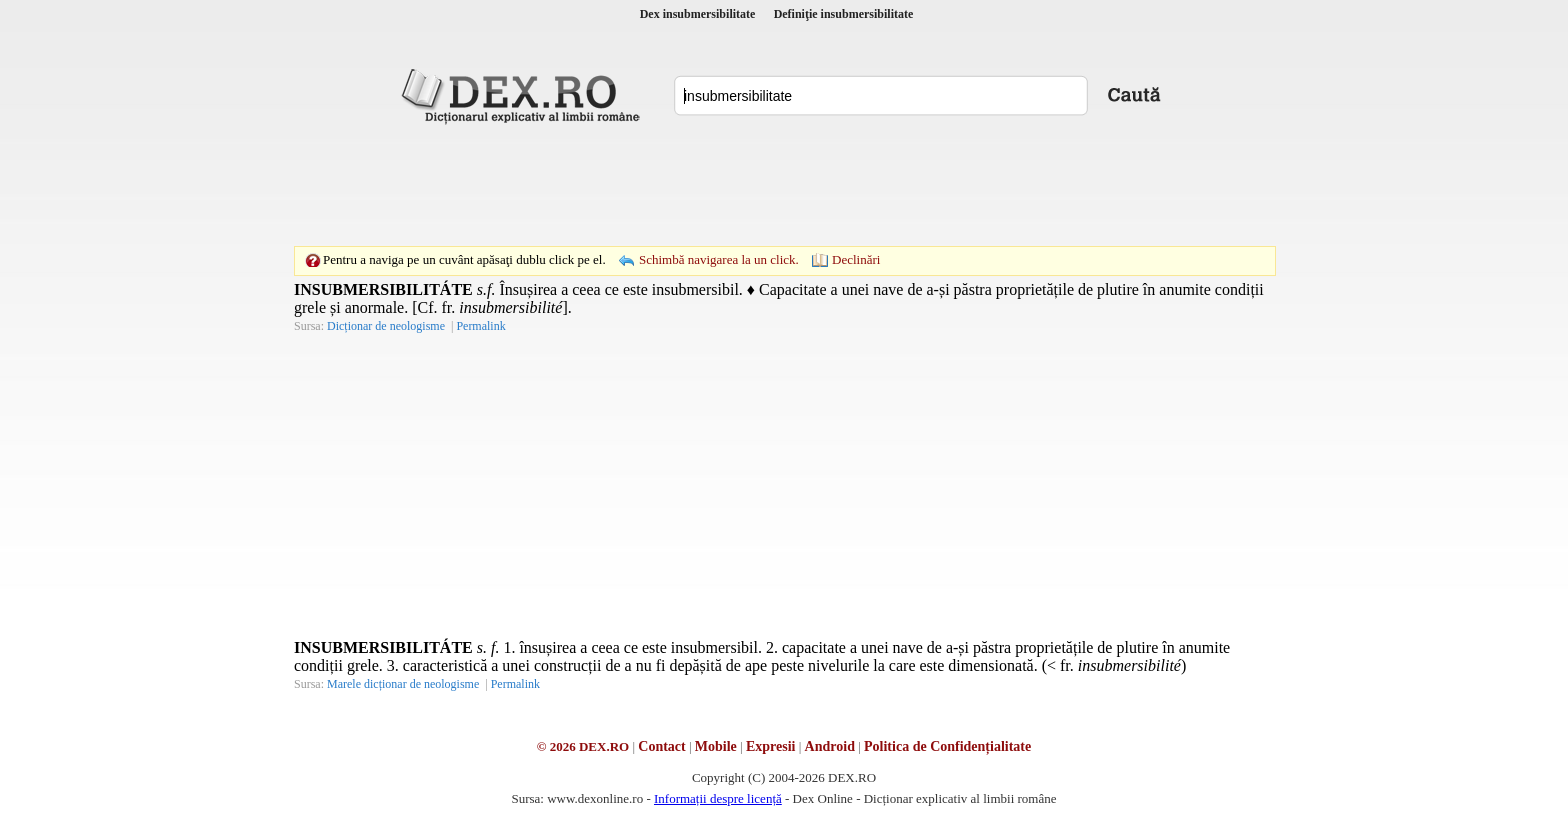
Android (830, 746)
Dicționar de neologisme (386, 326)
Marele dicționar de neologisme (403, 684)
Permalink (480, 326)
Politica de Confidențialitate (947, 746)
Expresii (771, 746)
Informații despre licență (718, 798)
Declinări (856, 259)
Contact (661, 746)
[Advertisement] (784, 185)
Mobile (716, 746)
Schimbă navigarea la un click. (719, 259)
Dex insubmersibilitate (698, 14)
